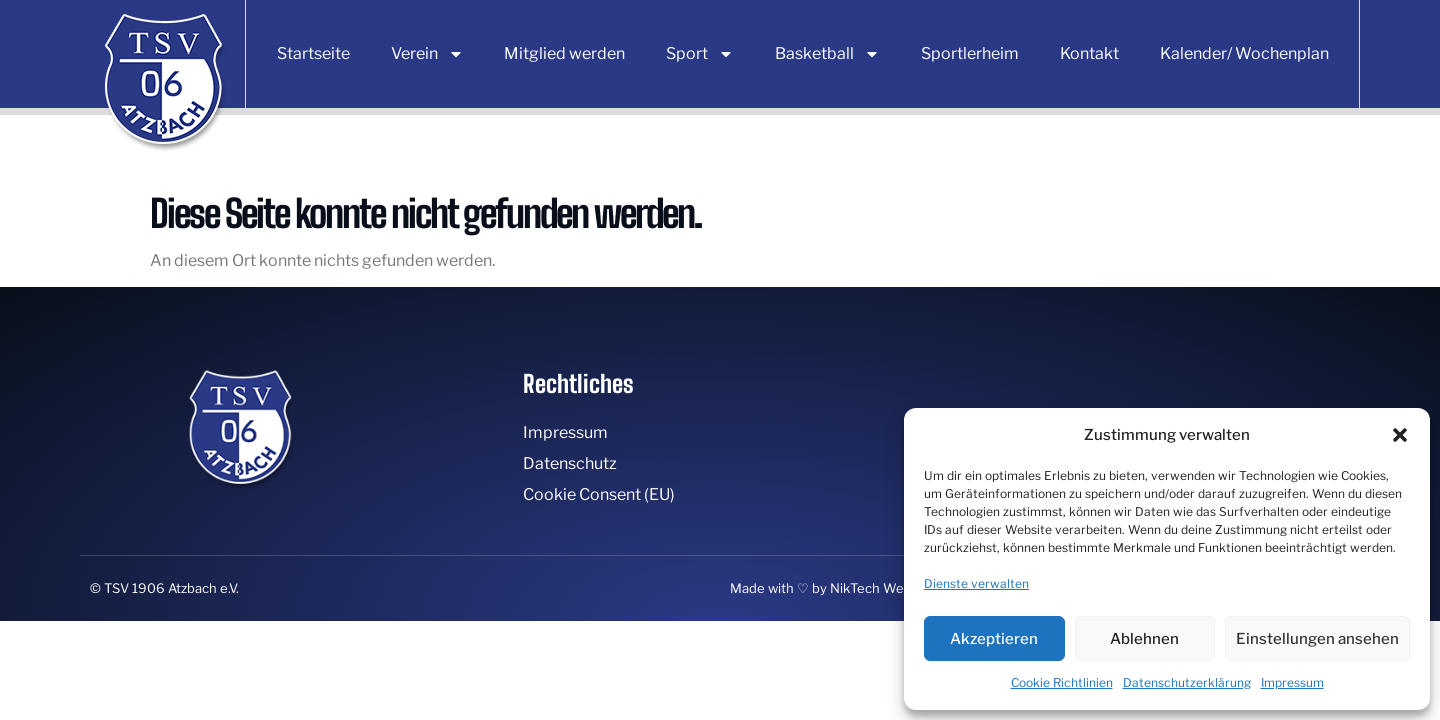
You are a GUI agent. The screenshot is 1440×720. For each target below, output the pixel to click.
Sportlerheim (970, 53)
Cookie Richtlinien (1062, 682)
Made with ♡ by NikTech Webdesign (842, 588)
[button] (1400, 435)
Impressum (1292, 682)
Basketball (827, 54)
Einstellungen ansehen (1317, 639)
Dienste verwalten (976, 583)
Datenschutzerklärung (1187, 682)
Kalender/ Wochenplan (1244, 53)
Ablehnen (1144, 639)
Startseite (313, 53)
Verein (427, 54)
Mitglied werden (564, 53)
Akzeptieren (994, 639)
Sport (700, 54)
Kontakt (1089, 53)
